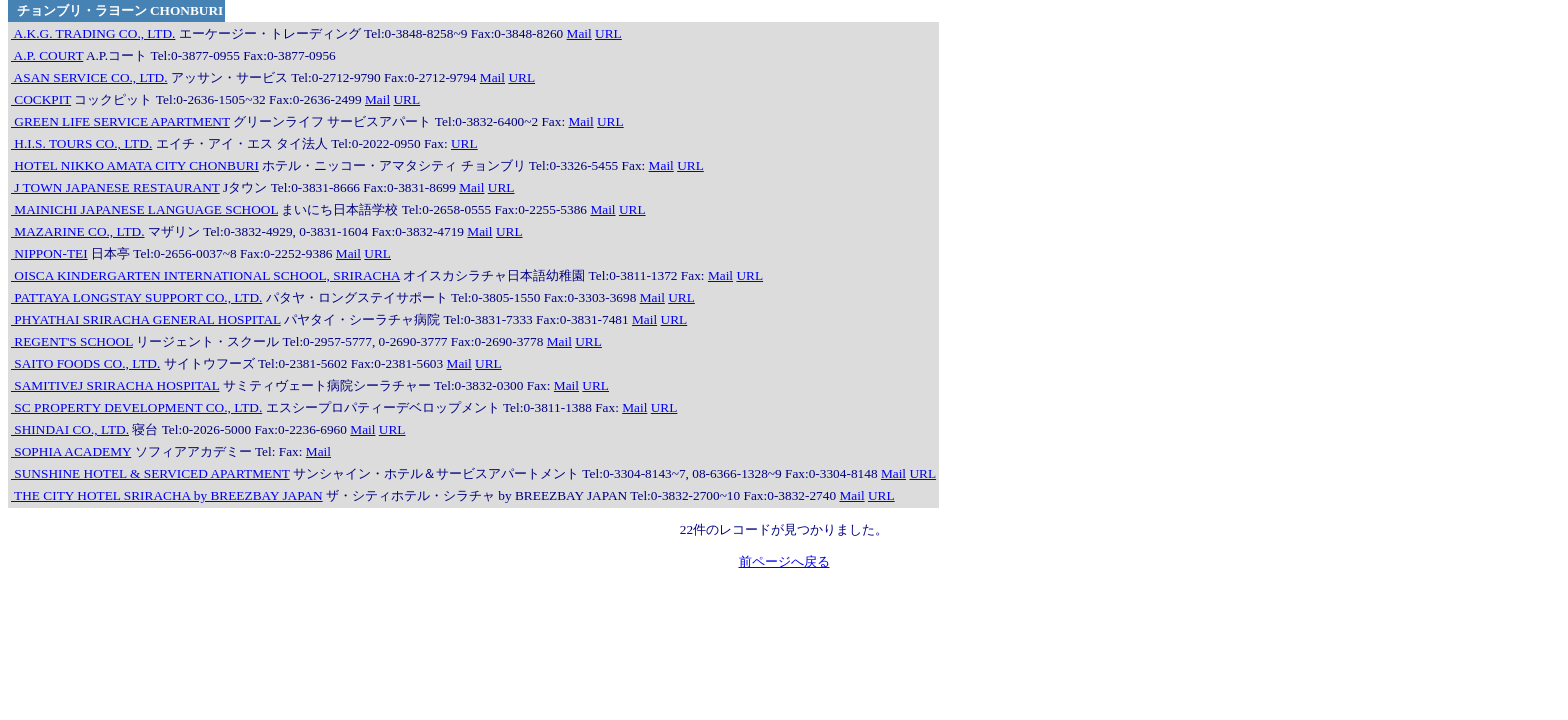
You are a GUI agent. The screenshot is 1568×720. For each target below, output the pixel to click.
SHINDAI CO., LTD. (70, 429)
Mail (579, 33)
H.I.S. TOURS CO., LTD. (81, 143)
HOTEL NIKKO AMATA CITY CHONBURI (135, 165)
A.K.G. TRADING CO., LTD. (93, 33)
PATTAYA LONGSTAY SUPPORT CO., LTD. (136, 297)
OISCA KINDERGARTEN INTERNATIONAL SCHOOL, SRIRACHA (205, 275)
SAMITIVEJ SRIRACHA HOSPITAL (115, 385)
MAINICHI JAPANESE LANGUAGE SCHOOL (144, 209)
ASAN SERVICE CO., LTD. (89, 77)
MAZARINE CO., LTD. (78, 231)
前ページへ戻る (784, 561)
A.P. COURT (47, 55)
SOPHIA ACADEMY (71, 451)
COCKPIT (41, 99)
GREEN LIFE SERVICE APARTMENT (120, 121)
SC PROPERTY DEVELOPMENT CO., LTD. (136, 407)
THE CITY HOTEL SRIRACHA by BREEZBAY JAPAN (167, 495)
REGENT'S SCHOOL (72, 341)
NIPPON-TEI (49, 253)
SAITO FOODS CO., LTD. (85, 363)
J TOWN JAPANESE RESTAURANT (115, 187)
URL (608, 33)
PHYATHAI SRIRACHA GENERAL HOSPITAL (146, 319)
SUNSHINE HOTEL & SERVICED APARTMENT (150, 473)
